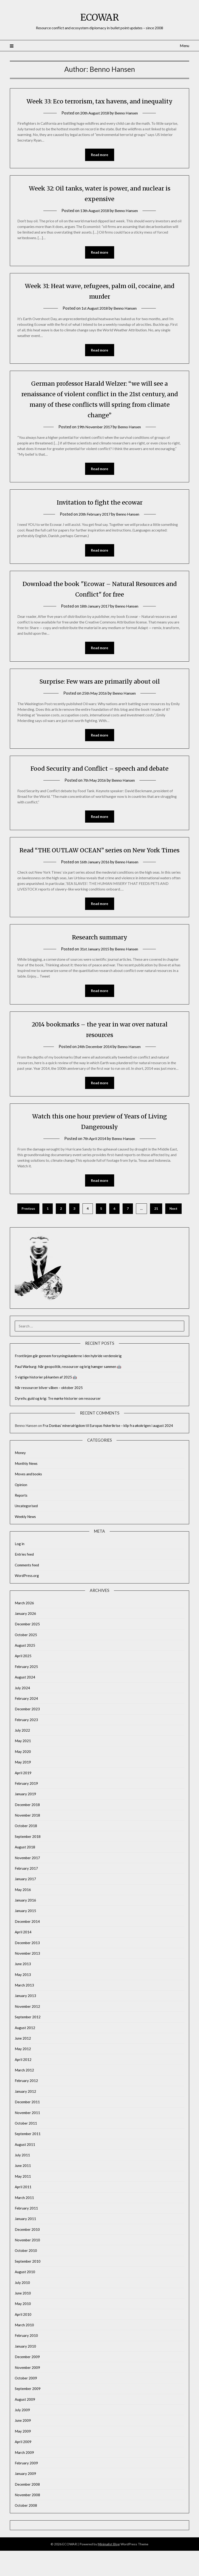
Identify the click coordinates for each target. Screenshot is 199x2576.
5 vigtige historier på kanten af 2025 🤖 (46, 1402)
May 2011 (23, 2201)
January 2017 (25, 1904)
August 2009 (25, 2424)
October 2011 (26, 2148)
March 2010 (24, 2350)
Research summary (99, 960)
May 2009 (23, 2456)
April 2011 (23, 2212)
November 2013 (27, 1978)
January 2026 (25, 1639)
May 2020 (23, 1777)
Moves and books (28, 1499)
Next (173, 1234)
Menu (184, 45)
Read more (99, 165)
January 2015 (25, 1936)
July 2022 (22, 1755)
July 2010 (22, 2308)
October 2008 (26, 2530)
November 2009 (27, 2393)
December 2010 (27, 2255)
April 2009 (23, 2467)
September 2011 (28, 2159)
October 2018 (26, 1851)
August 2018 (25, 1872)
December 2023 (27, 1734)
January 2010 (25, 2371)
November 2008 (27, 2520)
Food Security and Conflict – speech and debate (100, 781)
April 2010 (23, 2340)
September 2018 (28, 1862)
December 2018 (27, 1830)
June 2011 (23, 2191)
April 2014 (23, 1957)
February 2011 (26, 2233)
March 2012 (24, 2095)
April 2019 (23, 1798)
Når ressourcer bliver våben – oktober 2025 (49, 1413)
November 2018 (27, 1840)
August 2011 (25, 2170)
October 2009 (26, 2403)
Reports (21, 1520)
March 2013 (24, 2010)
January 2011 (25, 2244)
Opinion (21, 1510)
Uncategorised (26, 1531)
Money (20, 1478)
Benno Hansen (127, 123)
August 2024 (25, 1702)
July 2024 (22, 1713)
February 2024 (26, 1724)
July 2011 (22, 2180)
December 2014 (27, 1947)
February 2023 (26, 1745)
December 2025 (27, 1649)
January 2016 (25, 1925)
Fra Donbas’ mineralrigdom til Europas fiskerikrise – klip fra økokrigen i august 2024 (108, 1451)
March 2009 (24, 2478)
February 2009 (26, 2488)
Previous (28, 1234)
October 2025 (26, 1660)
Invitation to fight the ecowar (99, 513)
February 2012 (26, 2106)
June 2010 (23, 2318)
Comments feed (27, 1590)
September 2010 (28, 2286)
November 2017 (27, 1883)
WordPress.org (27, 1601)
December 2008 (27, 2509)
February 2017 (26, 1893)
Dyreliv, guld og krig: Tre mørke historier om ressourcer (58, 1424)
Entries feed (24, 1579)
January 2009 (25, 2499)
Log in (19, 1569)
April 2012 (23, 2085)
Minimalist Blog (109, 2569)
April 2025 (23, 1681)
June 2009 (23, 2446)
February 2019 (26, 1808)
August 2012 (25, 2053)
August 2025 (25, 1670)
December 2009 (27, 2382)
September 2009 (28, 2414)
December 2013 (27, 1968)
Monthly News (26, 1489)
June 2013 (23, 1989)
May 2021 (23, 1766)
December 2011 (27, 2127)
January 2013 (25, 2021)
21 (156, 1234)
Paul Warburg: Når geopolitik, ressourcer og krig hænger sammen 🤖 (68, 1392)
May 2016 (23, 1915)
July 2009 (22, 2435)
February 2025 (26, 1692)
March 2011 (24, 2223)
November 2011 (27, 2138)
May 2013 (23, 2000)
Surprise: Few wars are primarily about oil (99, 693)
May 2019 (23, 1787)
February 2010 (26, 2361)
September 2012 (28, 2042)
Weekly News (25, 1542)
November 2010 (27, 2265)
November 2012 (27, 2032)
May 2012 (23, 2074)
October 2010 (26, 2276)
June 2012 (23, 2063)
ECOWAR (99, 17)
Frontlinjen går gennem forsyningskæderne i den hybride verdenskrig (68, 1381)
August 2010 (25, 2297)
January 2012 (25, 2116)
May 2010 (23, 2329)
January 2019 (25, 1819)
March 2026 (24, 1628)
